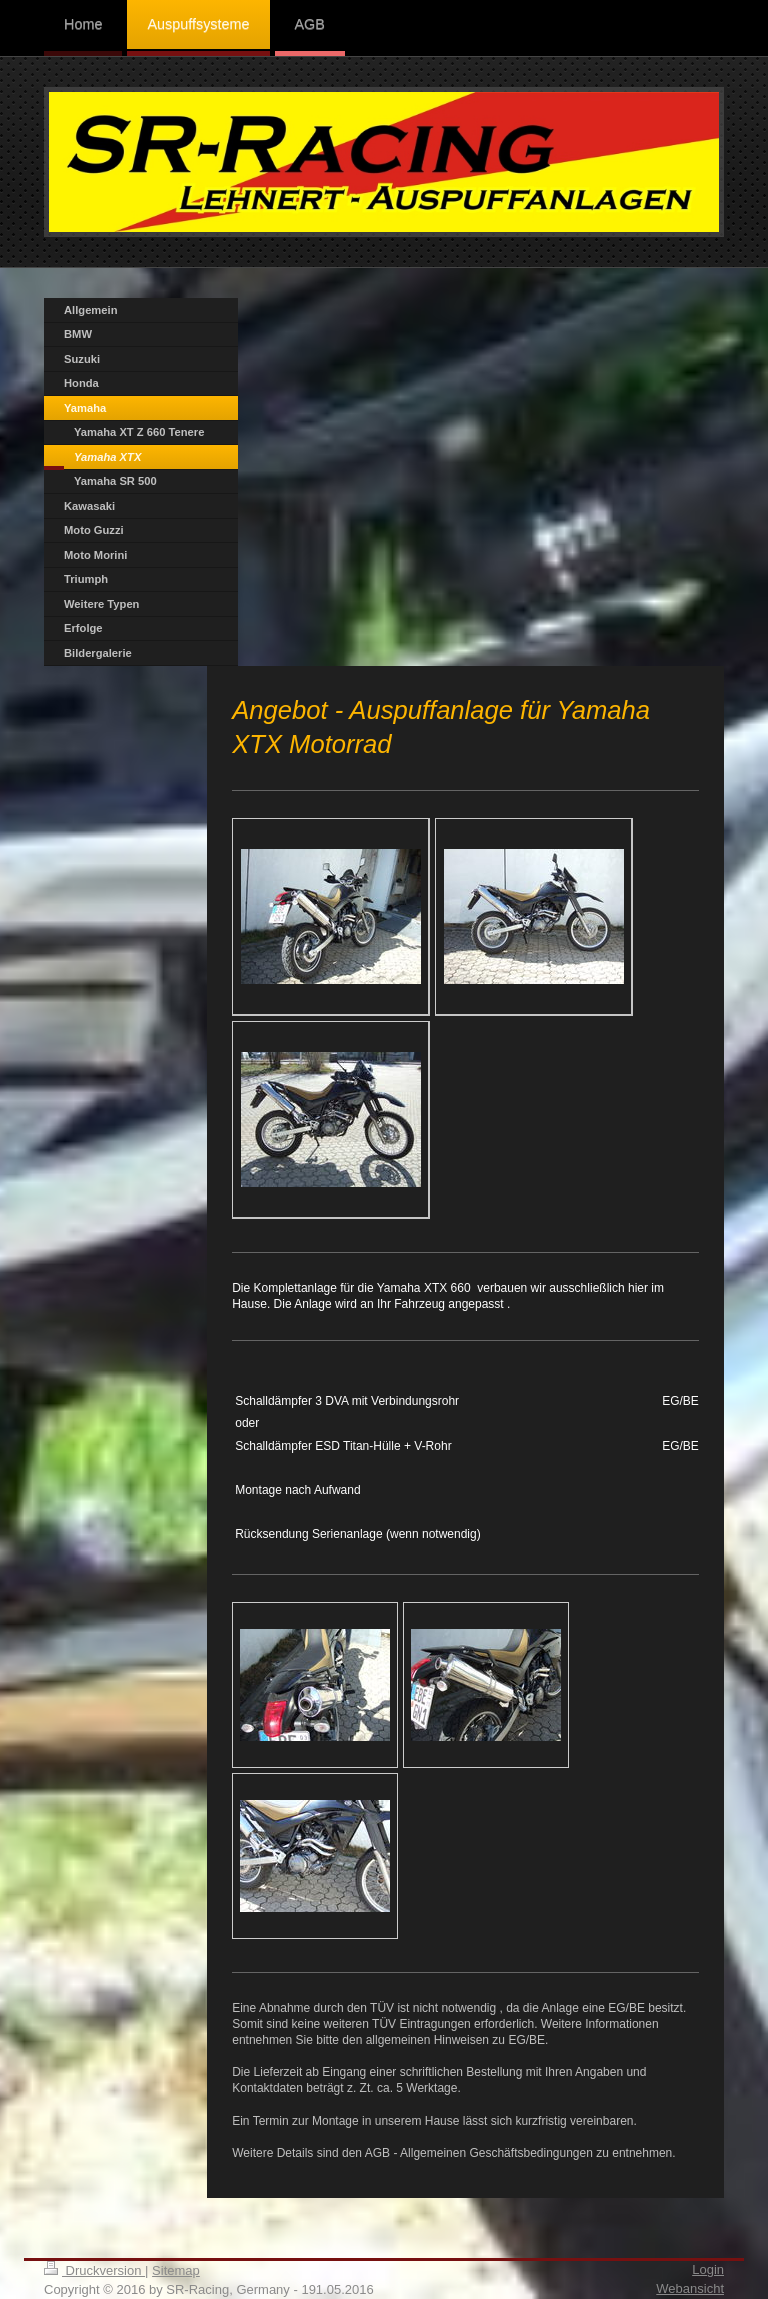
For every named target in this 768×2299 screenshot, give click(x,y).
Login (708, 2269)
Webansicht (690, 2288)
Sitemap (176, 2270)
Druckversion (94, 2270)
